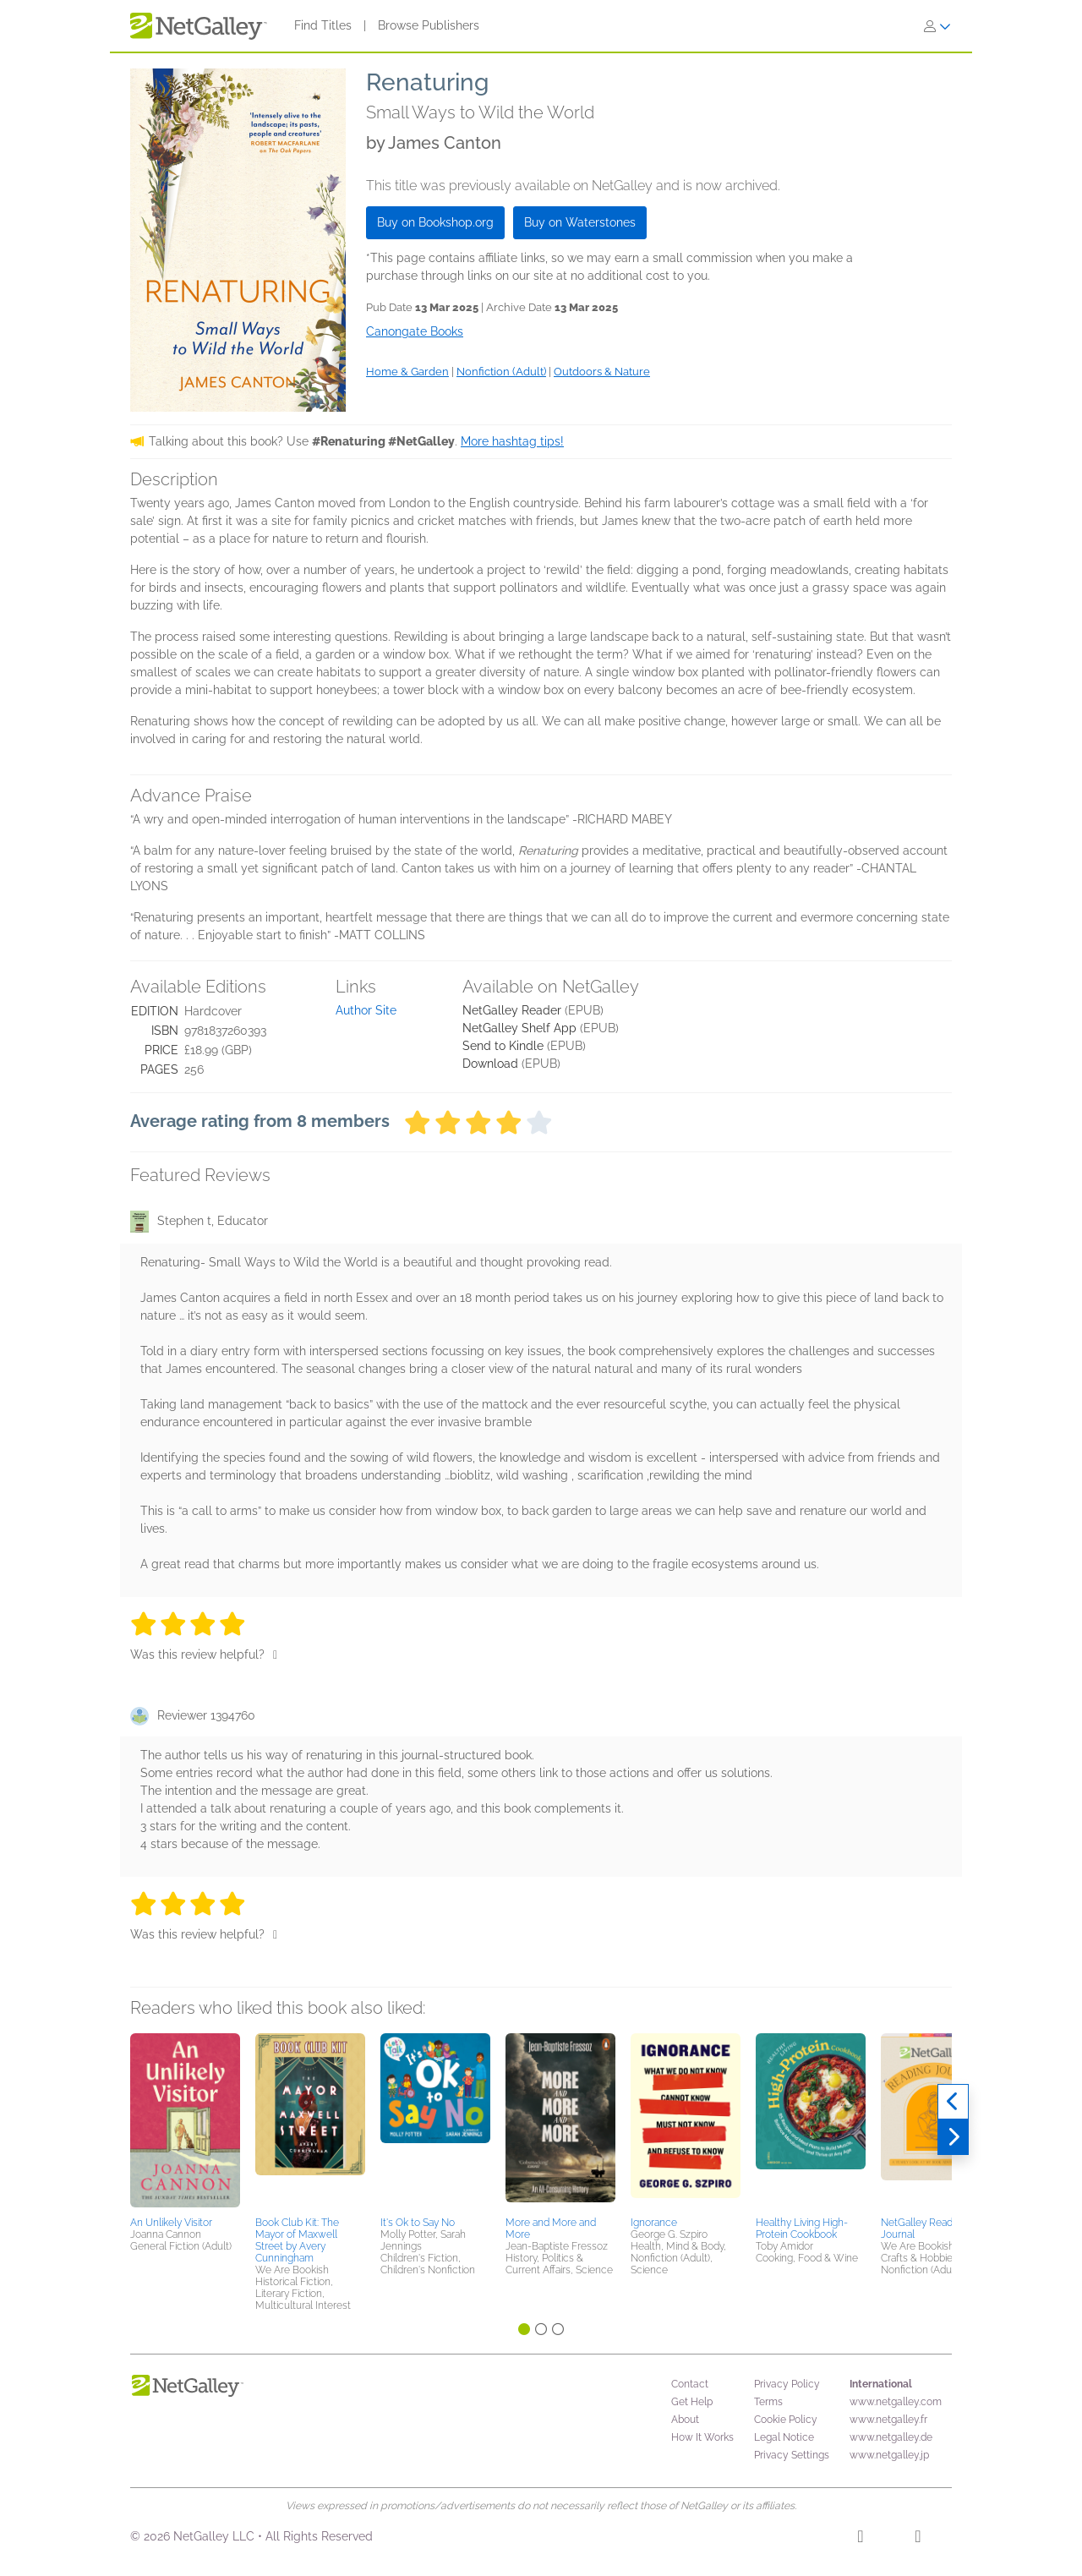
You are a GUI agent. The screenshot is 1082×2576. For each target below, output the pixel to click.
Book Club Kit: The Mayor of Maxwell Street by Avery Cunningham (297, 2240)
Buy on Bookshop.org (435, 222)
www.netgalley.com (896, 2402)
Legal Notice (784, 2437)
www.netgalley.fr (888, 2420)
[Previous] (953, 2101)
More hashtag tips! (512, 441)
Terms (768, 2402)
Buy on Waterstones (580, 222)
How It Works (702, 2437)
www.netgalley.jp (889, 2455)
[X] (918, 2539)
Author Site (366, 1010)
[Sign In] (937, 26)
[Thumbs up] (275, 1654)
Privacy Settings (791, 2455)
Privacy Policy (787, 2384)
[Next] (953, 2137)
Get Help (692, 2402)
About (685, 2420)
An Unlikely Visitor (171, 2223)
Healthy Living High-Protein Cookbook (802, 2228)
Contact (689, 2384)
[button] (185, 2122)
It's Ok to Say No (417, 2223)
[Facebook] (860, 2539)
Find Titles (323, 25)
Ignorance (654, 2223)
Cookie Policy (785, 2420)
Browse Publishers (428, 25)
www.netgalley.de (891, 2437)
